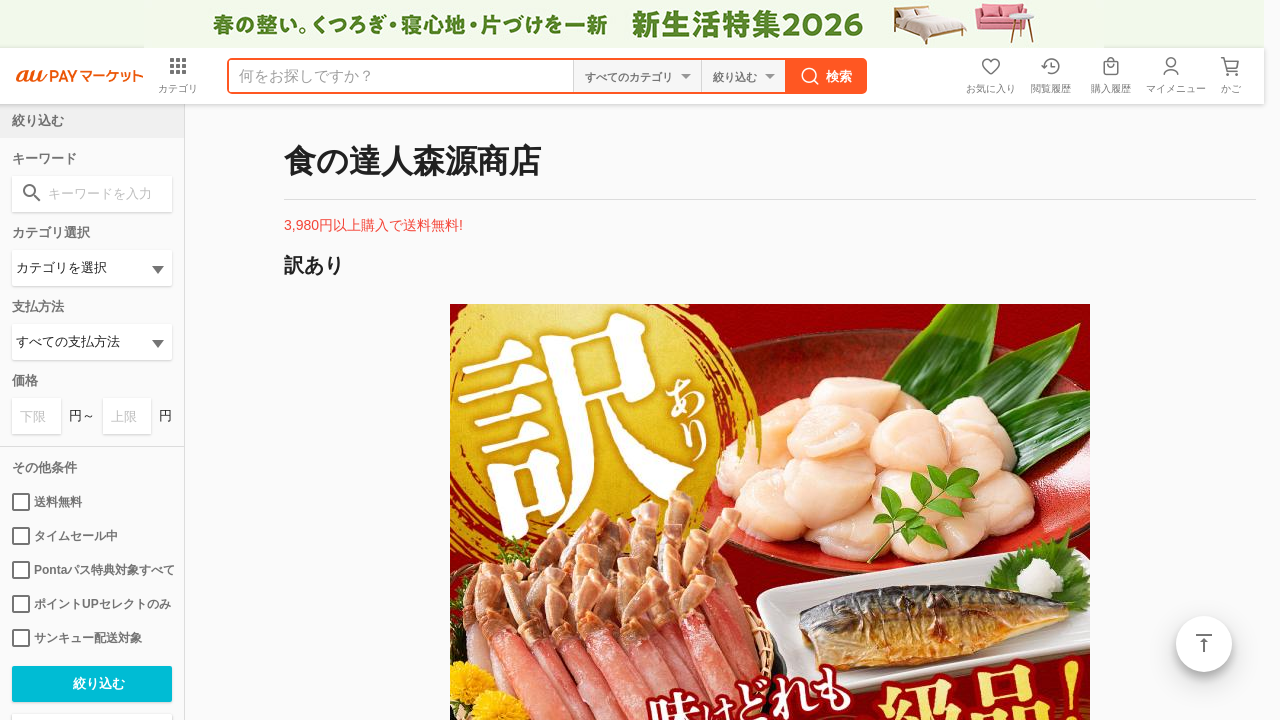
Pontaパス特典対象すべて (92, 570)
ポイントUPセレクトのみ (91, 604)
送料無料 (47, 502)
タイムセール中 (65, 536)
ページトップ (1204, 644)
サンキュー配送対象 (77, 638)
